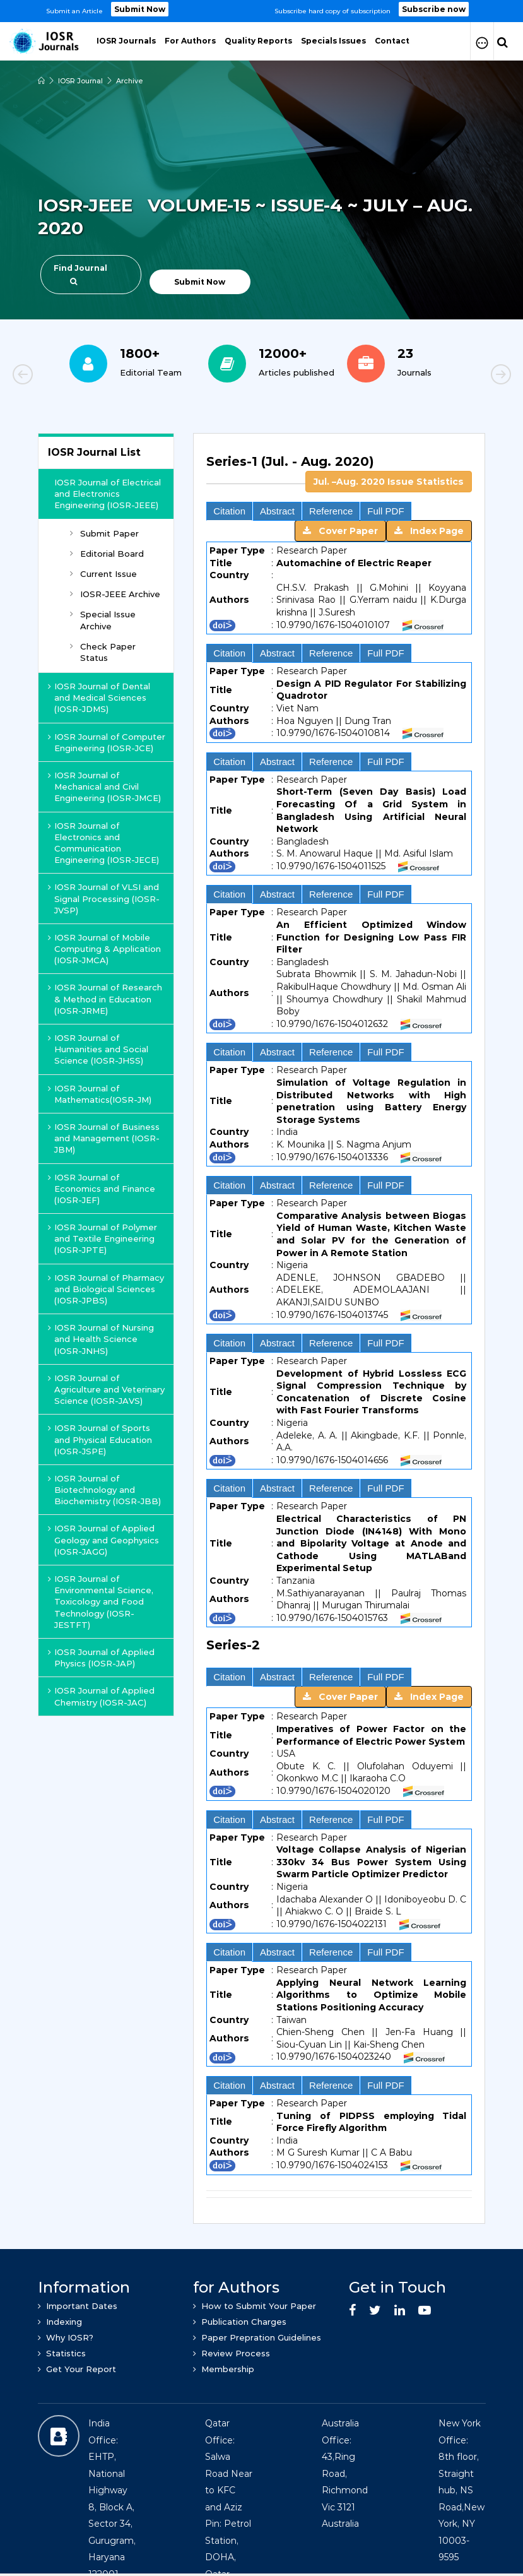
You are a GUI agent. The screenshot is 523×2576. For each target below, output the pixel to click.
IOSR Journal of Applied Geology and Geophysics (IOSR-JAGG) (103, 1539)
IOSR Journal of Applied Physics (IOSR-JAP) (101, 1657)
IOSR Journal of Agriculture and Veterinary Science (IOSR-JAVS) (106, 1389)
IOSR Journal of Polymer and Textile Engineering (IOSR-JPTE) (102, 1238)
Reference (331, 511)
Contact (392, 40)
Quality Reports (258, 40)
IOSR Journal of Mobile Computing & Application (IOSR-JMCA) (104, 948)
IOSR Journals (126, 40)
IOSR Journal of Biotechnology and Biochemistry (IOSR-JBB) (104, 1489)
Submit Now (139, 9)
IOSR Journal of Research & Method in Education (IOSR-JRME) (105, 998)
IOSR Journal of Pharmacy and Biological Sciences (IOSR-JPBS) (106, 1289)
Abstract (277, 511)
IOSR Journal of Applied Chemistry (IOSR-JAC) (101, 1696)
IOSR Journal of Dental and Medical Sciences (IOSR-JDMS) (99, 697)
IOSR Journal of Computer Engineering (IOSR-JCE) (106, 742)
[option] (261, 11)
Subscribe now (434, 9)
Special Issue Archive (103, 620)
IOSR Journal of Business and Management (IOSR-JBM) (104, 1138)
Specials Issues (333, 40)
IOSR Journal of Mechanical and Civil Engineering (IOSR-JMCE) (104, 786)
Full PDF (385, 511)
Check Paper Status (103, 652)
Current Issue (103, 574)
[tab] (339, 469)
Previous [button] (66, 376)
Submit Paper (104, 533)
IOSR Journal (80, 80)
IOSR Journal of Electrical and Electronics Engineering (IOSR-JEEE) (107, 493)
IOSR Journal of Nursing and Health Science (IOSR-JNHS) (101, 1338)
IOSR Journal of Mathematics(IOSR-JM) (99, 1094)
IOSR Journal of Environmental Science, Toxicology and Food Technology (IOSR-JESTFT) (100, 1602)
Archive (129, 80)
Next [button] (457, 376)
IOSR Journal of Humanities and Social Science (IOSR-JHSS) (98, 1049)
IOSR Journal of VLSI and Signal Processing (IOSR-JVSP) (104, 898)
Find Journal (80, 274)
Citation (229, 511)
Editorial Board (107, 554)
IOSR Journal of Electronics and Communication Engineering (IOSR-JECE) (103, 843)
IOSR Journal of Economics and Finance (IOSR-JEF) (101, 1188)
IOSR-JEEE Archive (115, 594)
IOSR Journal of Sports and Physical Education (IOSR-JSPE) (100, 1439)
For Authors (190, 40)
